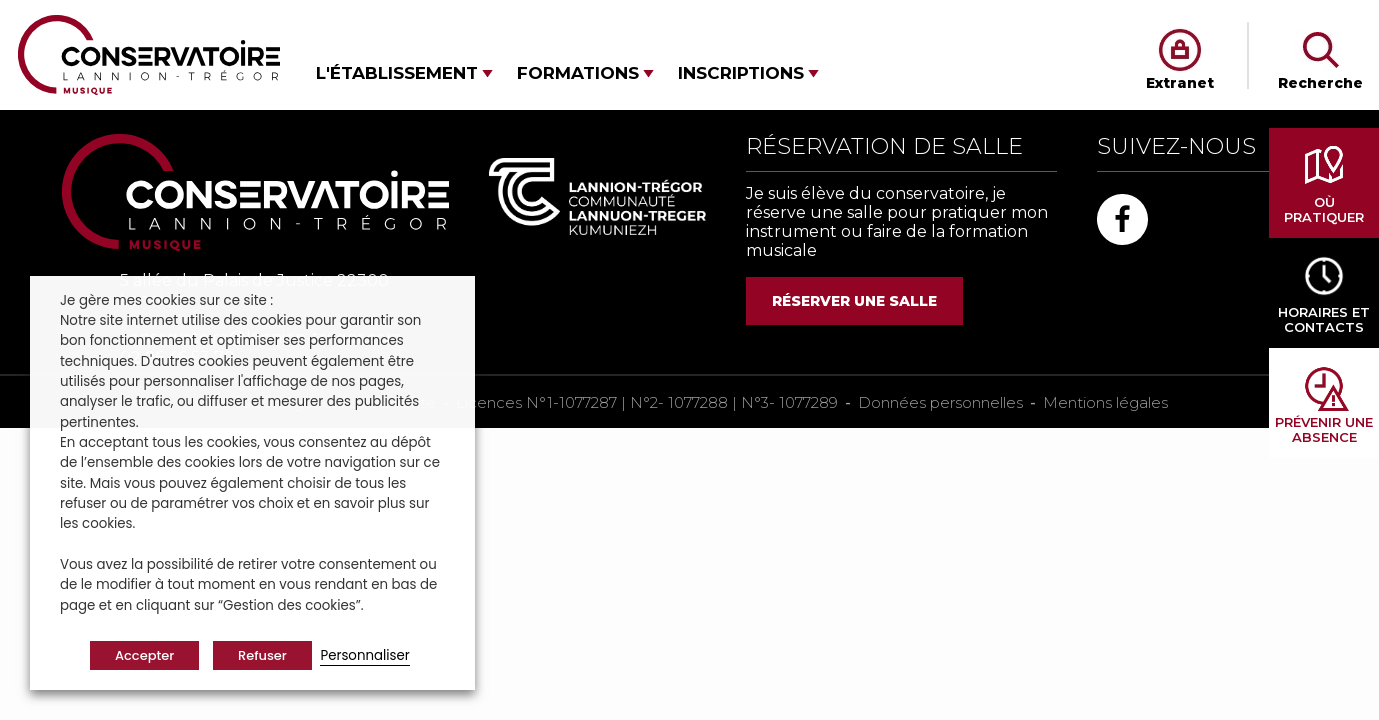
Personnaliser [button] (364, 655)
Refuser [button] (262, 655)
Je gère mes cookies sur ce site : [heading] (166, 300)
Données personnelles (940, 402)
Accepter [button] (144, 655)
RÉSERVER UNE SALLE (854, 301)
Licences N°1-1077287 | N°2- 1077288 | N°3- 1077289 (647, 402)
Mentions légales (1105, 402)
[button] (404, 73)
